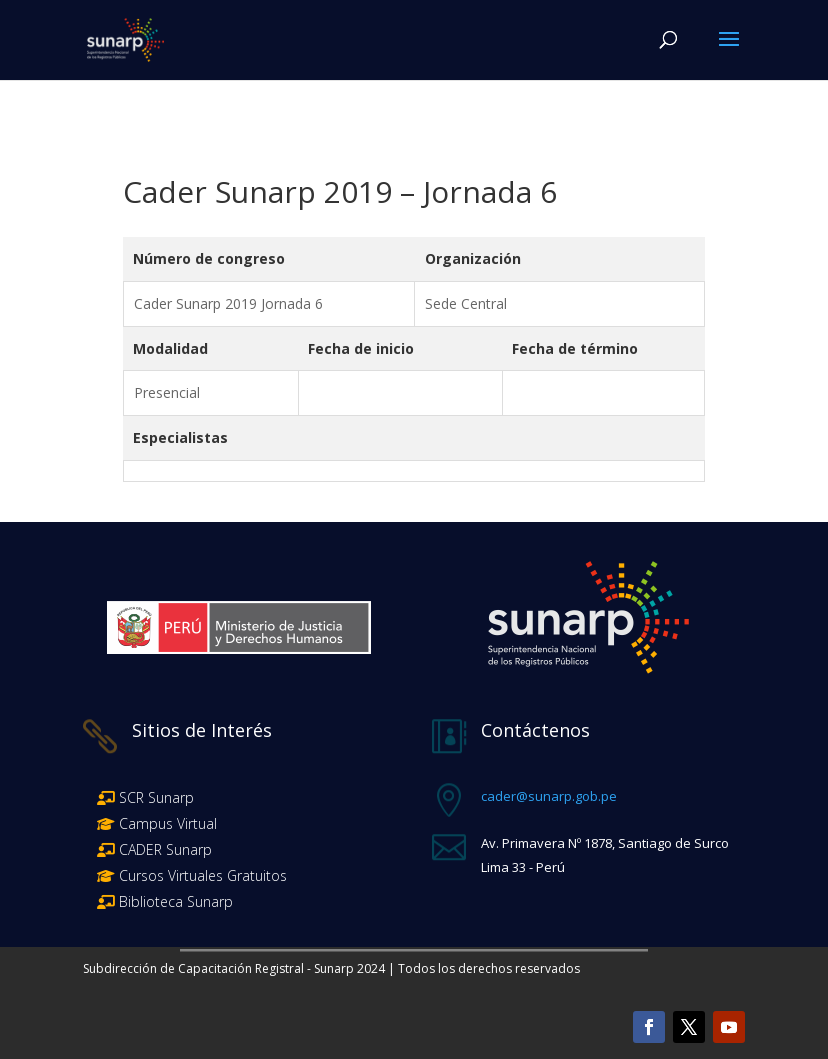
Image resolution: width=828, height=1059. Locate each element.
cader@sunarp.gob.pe (549, 796)
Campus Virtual (166, 823)
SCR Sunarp (156, 797)
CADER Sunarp (165, 849)
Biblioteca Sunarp (176, 901)
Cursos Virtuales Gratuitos (201, 875)
